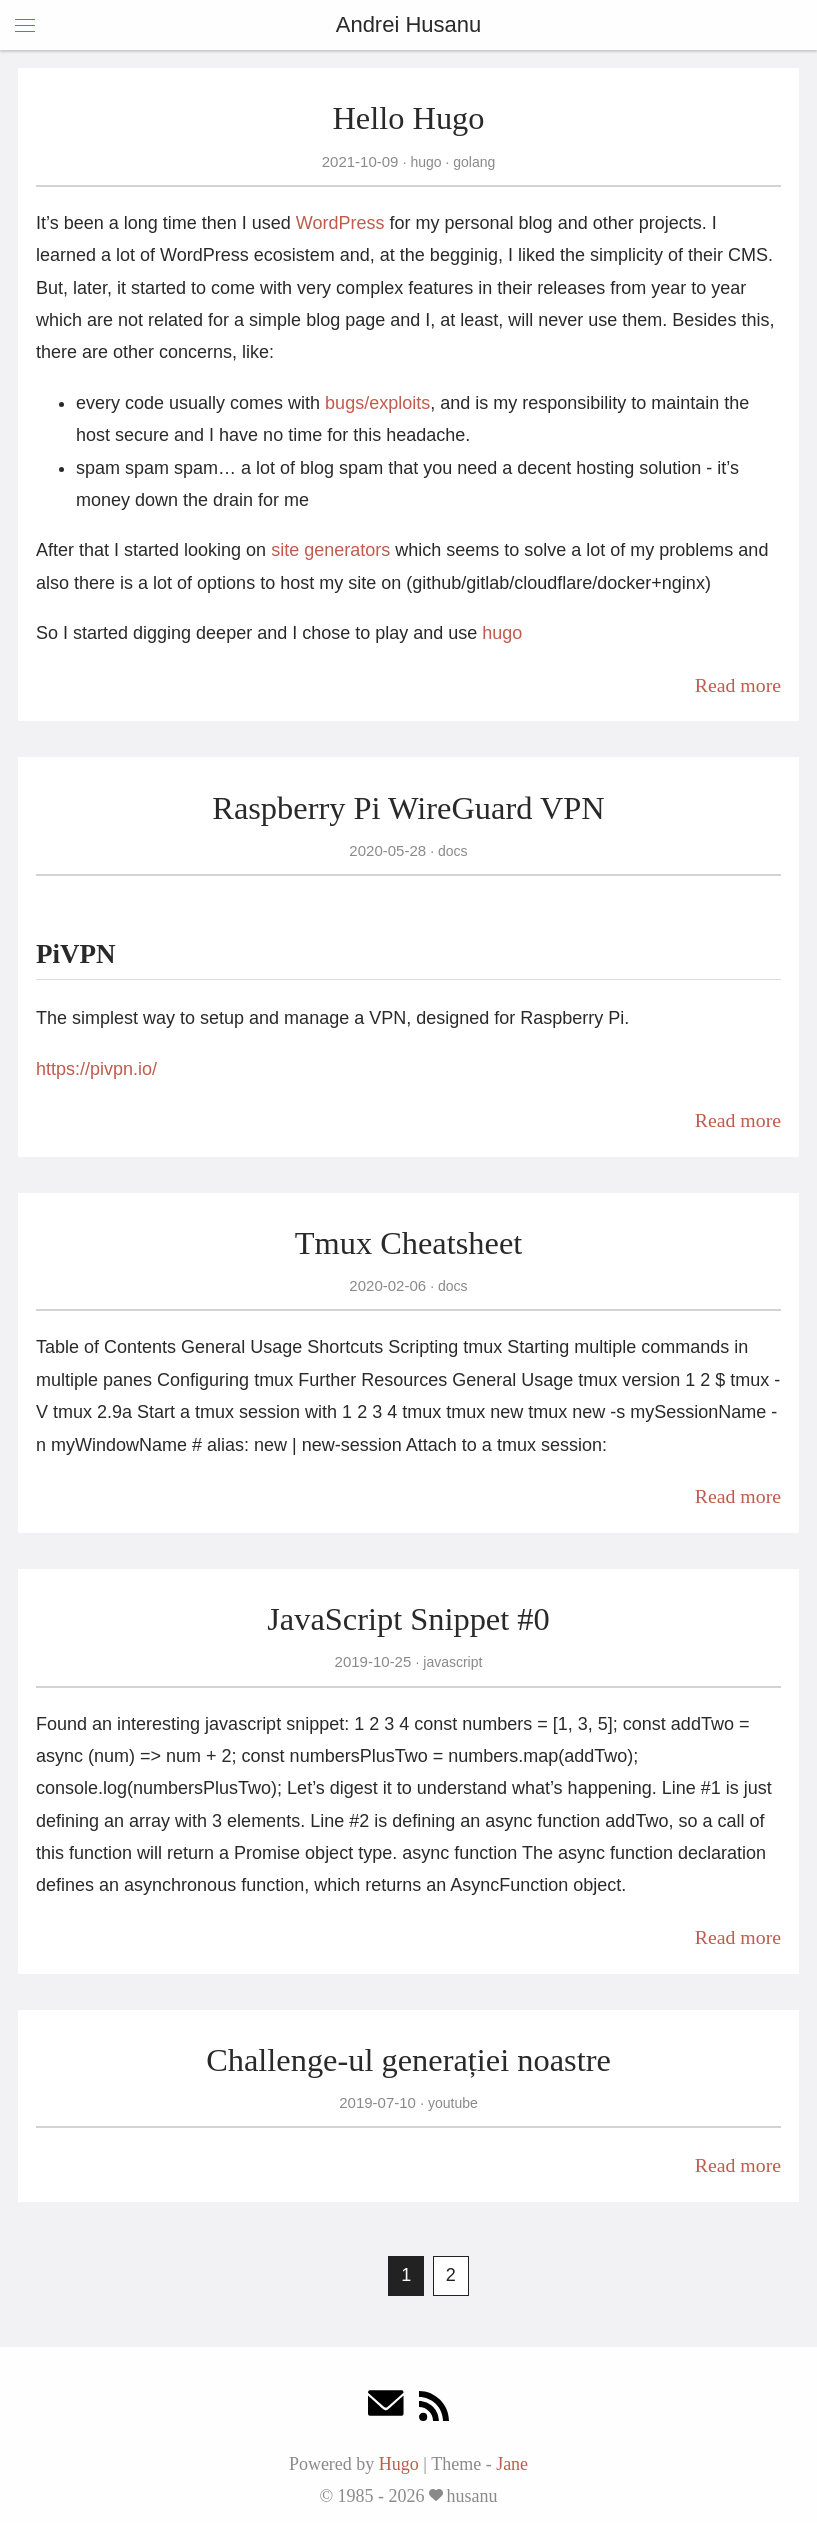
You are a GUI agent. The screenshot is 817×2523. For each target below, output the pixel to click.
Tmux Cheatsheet (409, 1243)
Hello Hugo (408, 118)
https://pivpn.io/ (96, 1069)
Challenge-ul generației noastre (408, 2060)
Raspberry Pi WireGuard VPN (408, 808)
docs (450, 851)
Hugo (399, 2464)
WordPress (340, 223)
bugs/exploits (377, 403)
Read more (738, 685)
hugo (426, 162)
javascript (450, 1662)
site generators (330, 550)
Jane (512, 2464)
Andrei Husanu (409, 24)
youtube (451, 2103)
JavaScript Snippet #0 (408, 1619)
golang (472, 162)
